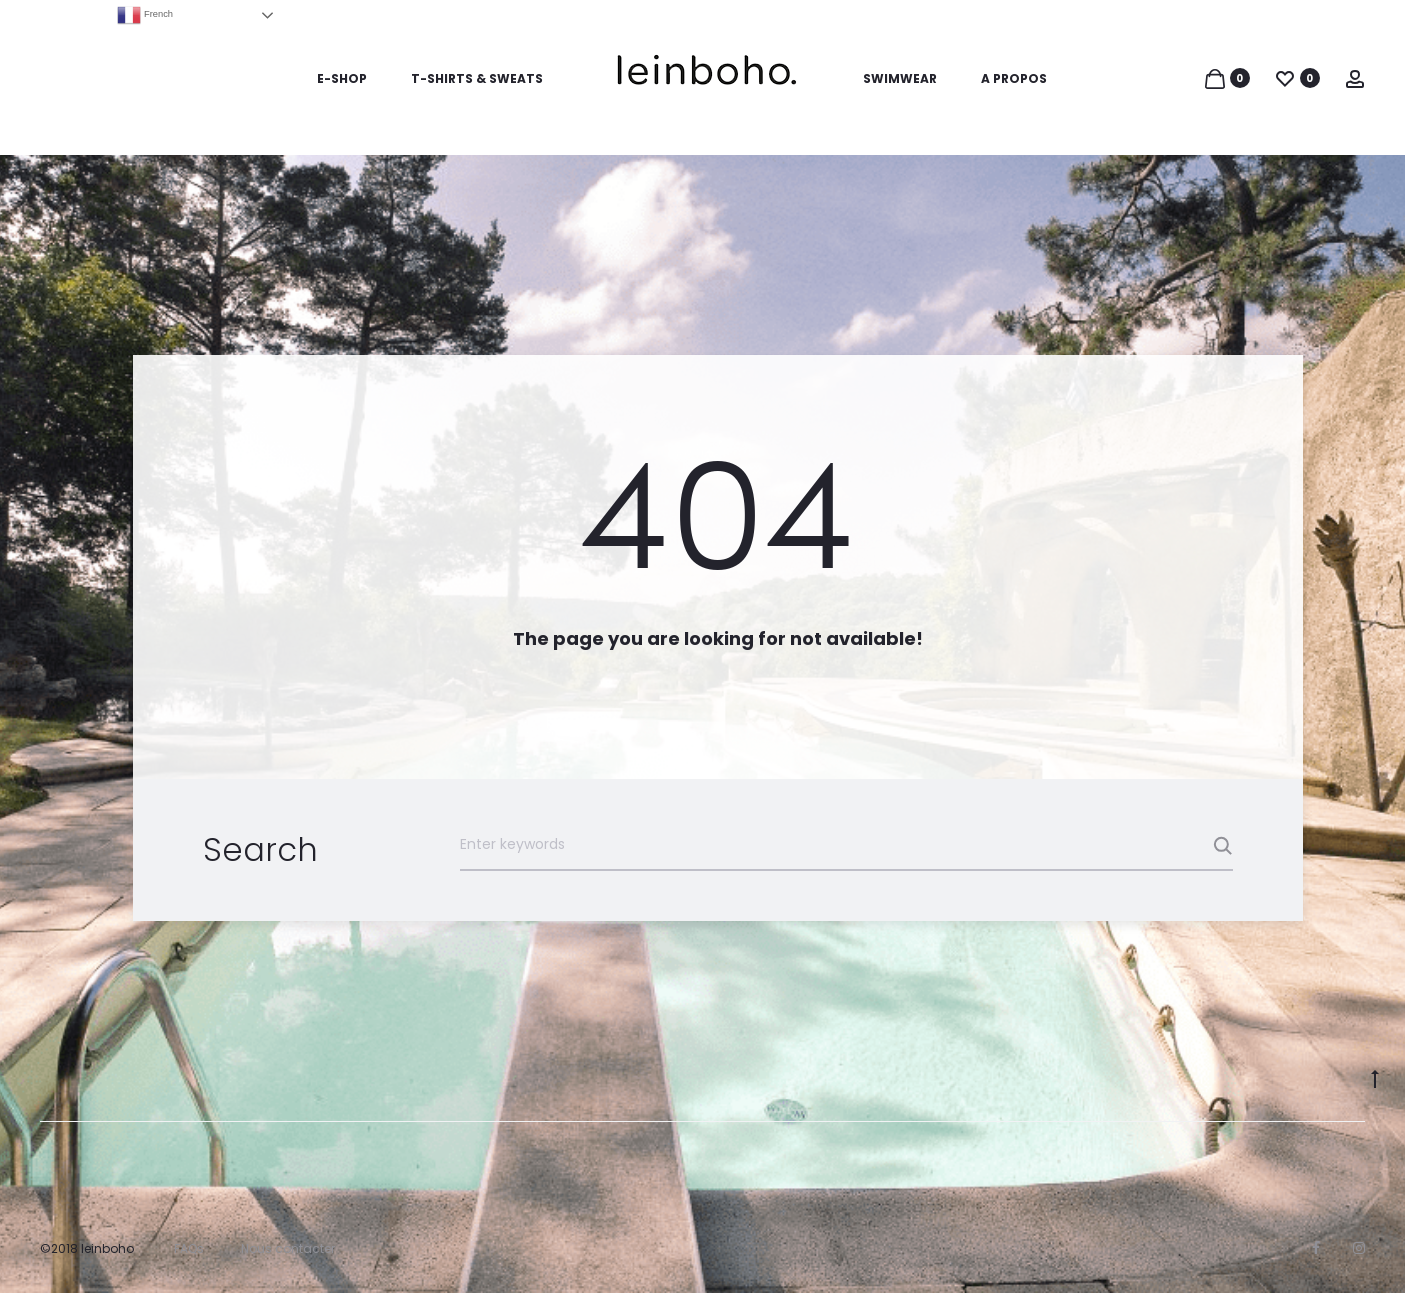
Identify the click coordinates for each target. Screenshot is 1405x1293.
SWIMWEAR (900, 78)
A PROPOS (1014, 78)
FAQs (189, 1248)
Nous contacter (288, 1248)
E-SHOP (342, 78)
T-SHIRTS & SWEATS (477, 78)
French (145, 15)
